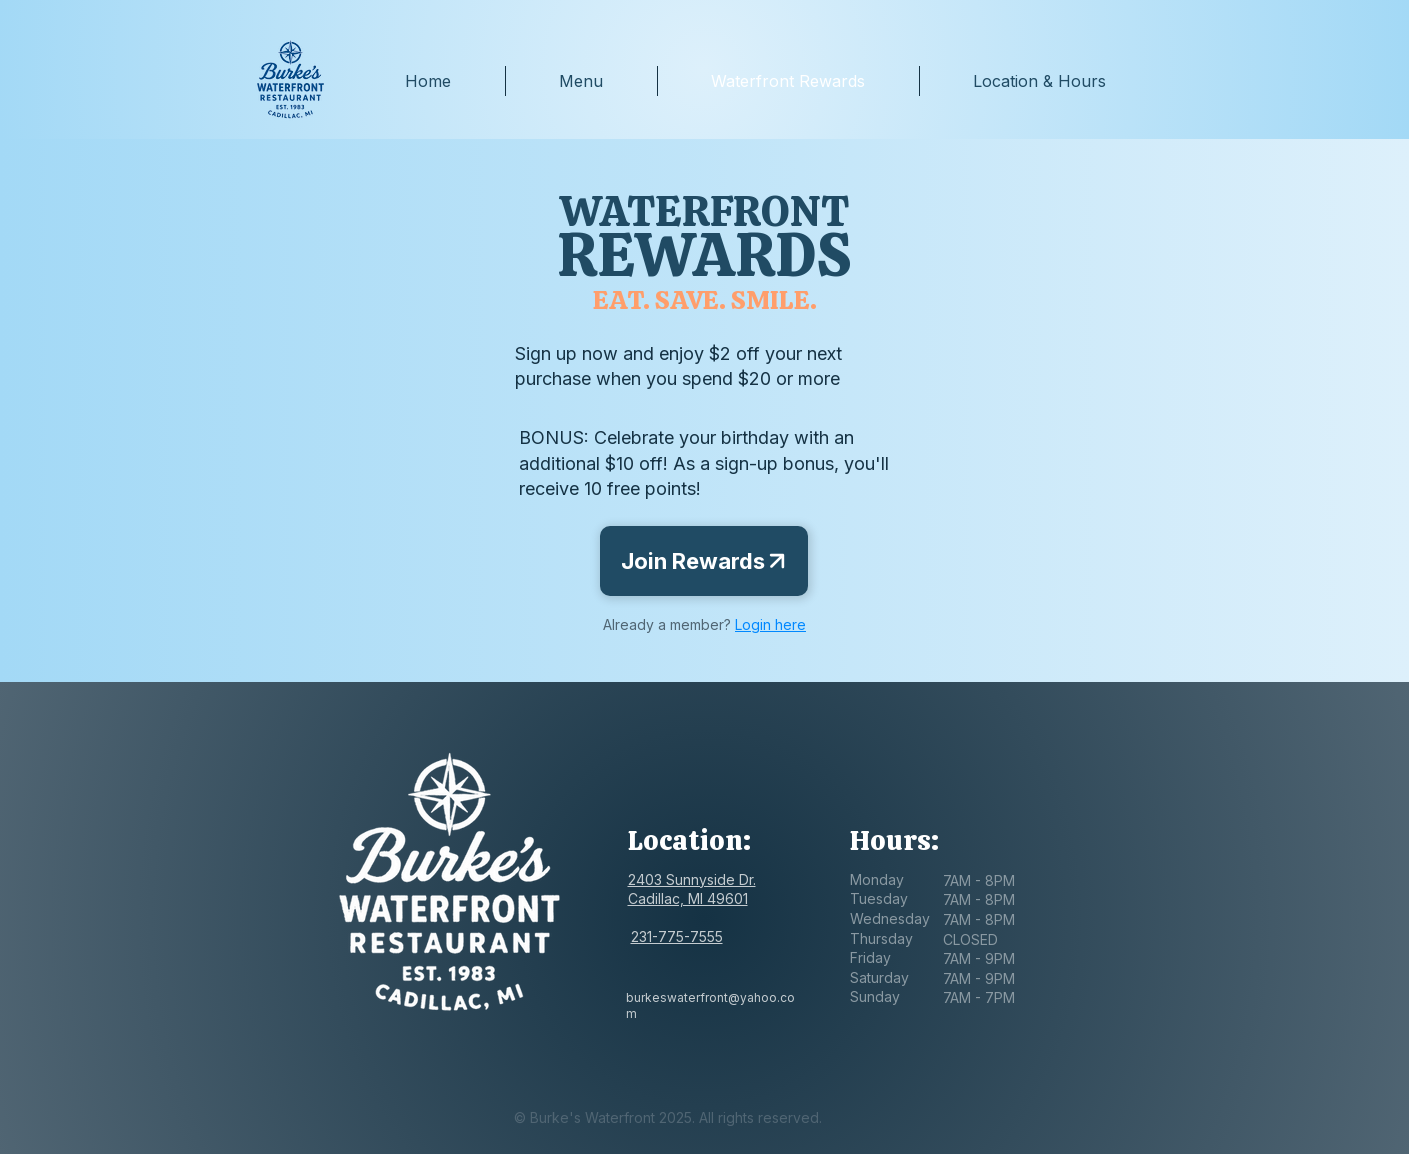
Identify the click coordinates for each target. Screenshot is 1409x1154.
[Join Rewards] (704, 561)
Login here (770, 624)
